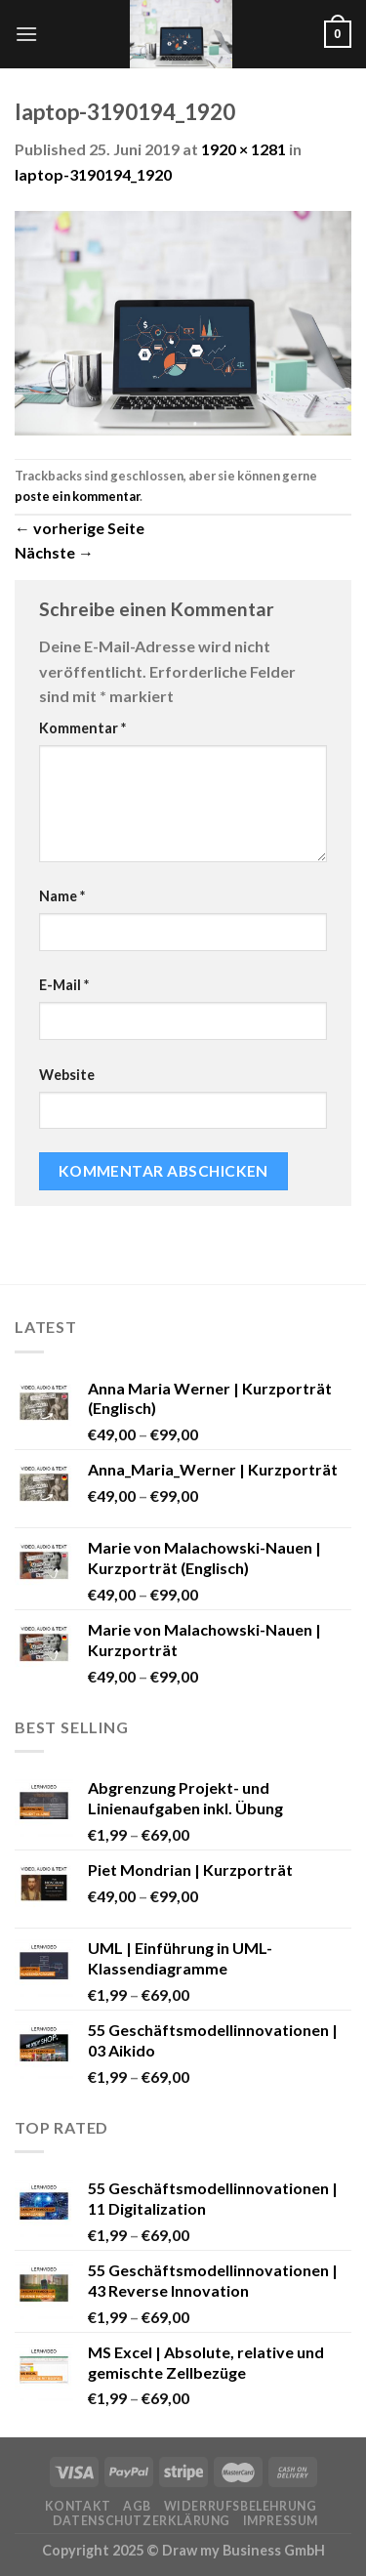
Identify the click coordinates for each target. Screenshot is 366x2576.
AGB (137, 2506)
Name (62, 896)
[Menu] (26, 34)
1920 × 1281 (243, 149)
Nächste (54, 552)
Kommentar (82, 728)
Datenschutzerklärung (141, 2521)
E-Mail (64, 984)
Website (67, 1074)
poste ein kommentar (77, 496)
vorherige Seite (79, 528)
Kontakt (78, 2506)
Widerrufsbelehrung (240, 2506)
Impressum (281, 2521)
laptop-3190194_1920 (93, 174)
